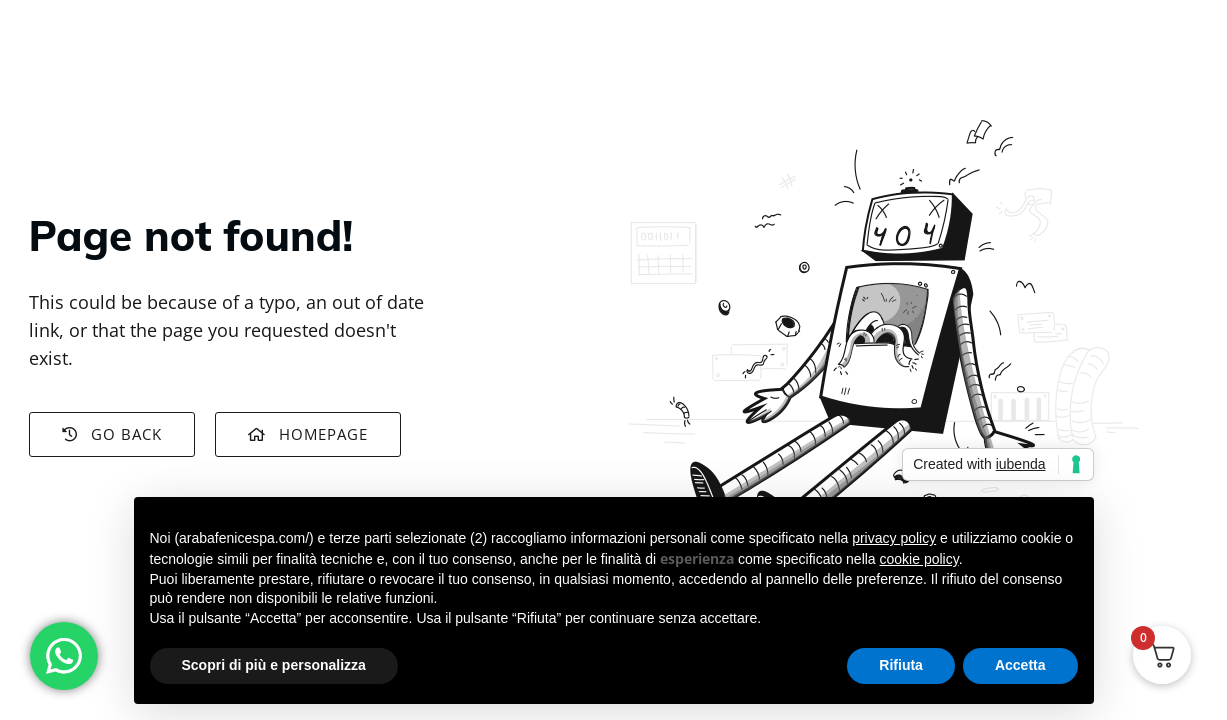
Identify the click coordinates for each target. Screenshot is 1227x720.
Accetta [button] (1020, 665)
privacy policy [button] (894, 538)
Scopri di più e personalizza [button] (274, 665)
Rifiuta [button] (901, 665)
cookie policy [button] (919, 559)
